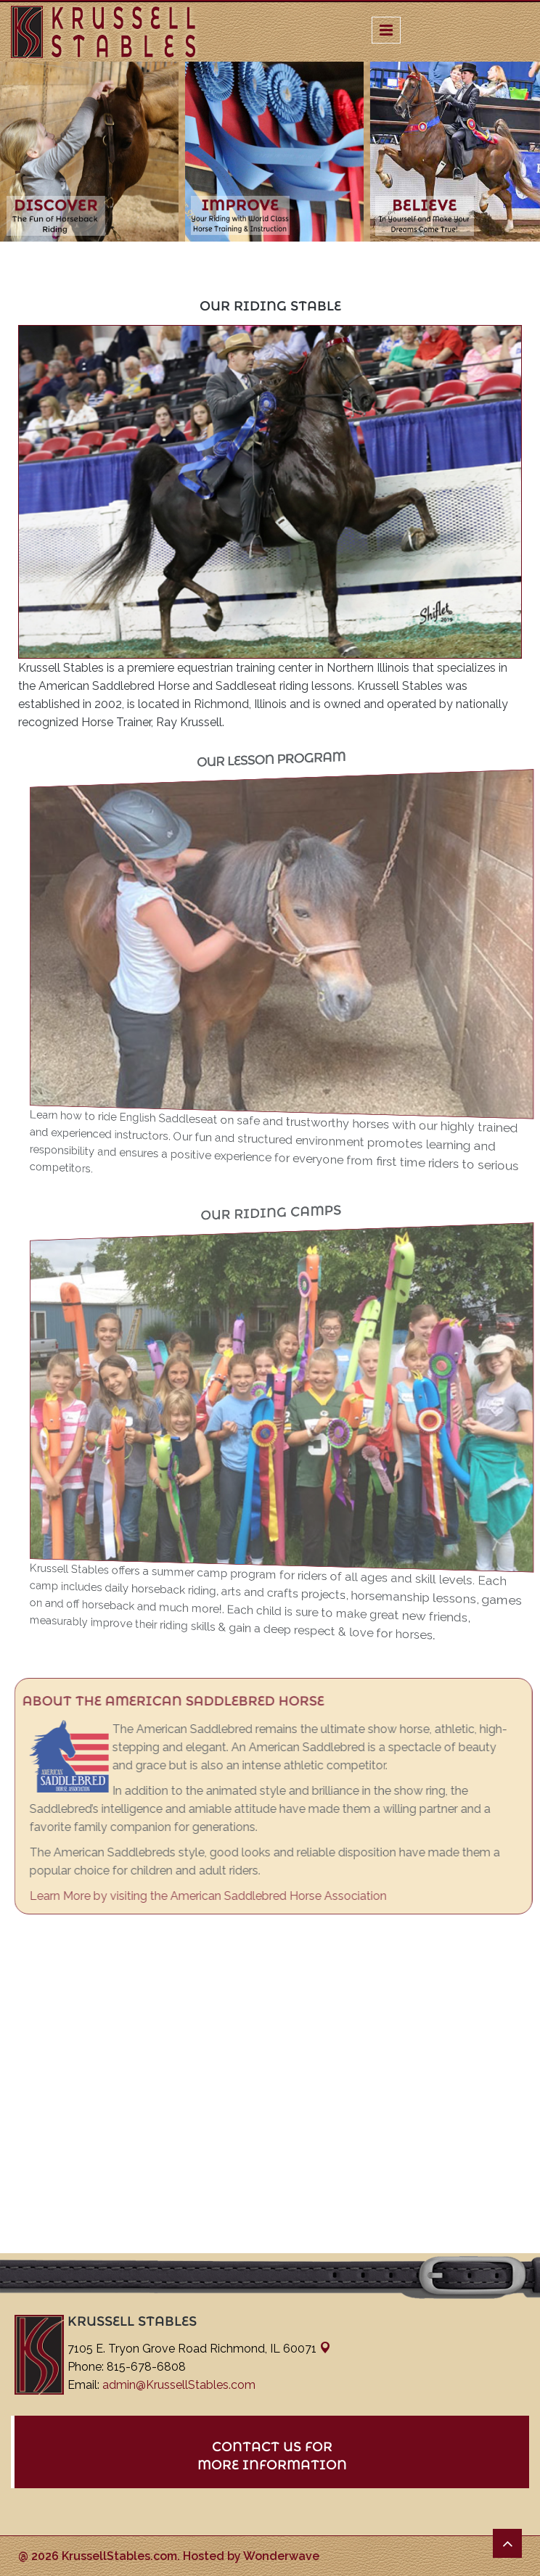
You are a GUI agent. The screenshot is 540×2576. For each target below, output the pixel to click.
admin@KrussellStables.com (178, 2385)
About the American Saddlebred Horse (177, 1701)
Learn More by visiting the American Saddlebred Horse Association (211, 1896)
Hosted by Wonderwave (251, 2556)
